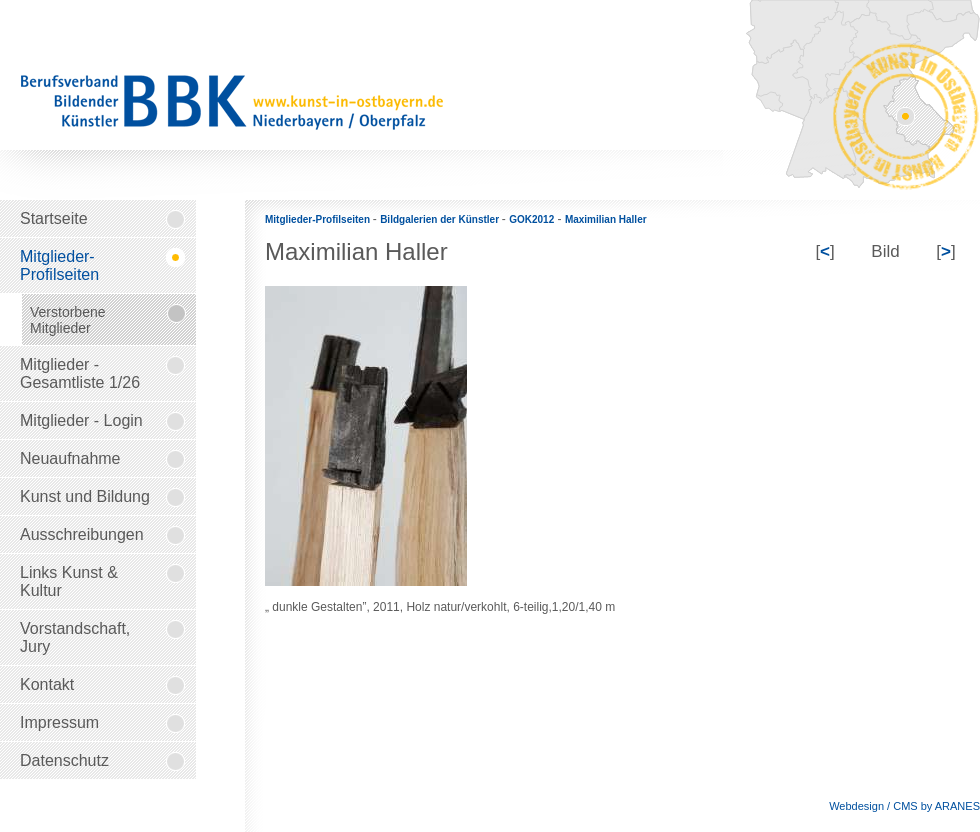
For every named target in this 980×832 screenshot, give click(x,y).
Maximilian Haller (606, 219)
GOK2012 (531, 219)
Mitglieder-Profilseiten (319, 219)
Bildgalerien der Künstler (441, 219)
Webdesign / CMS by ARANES (904, 806)
